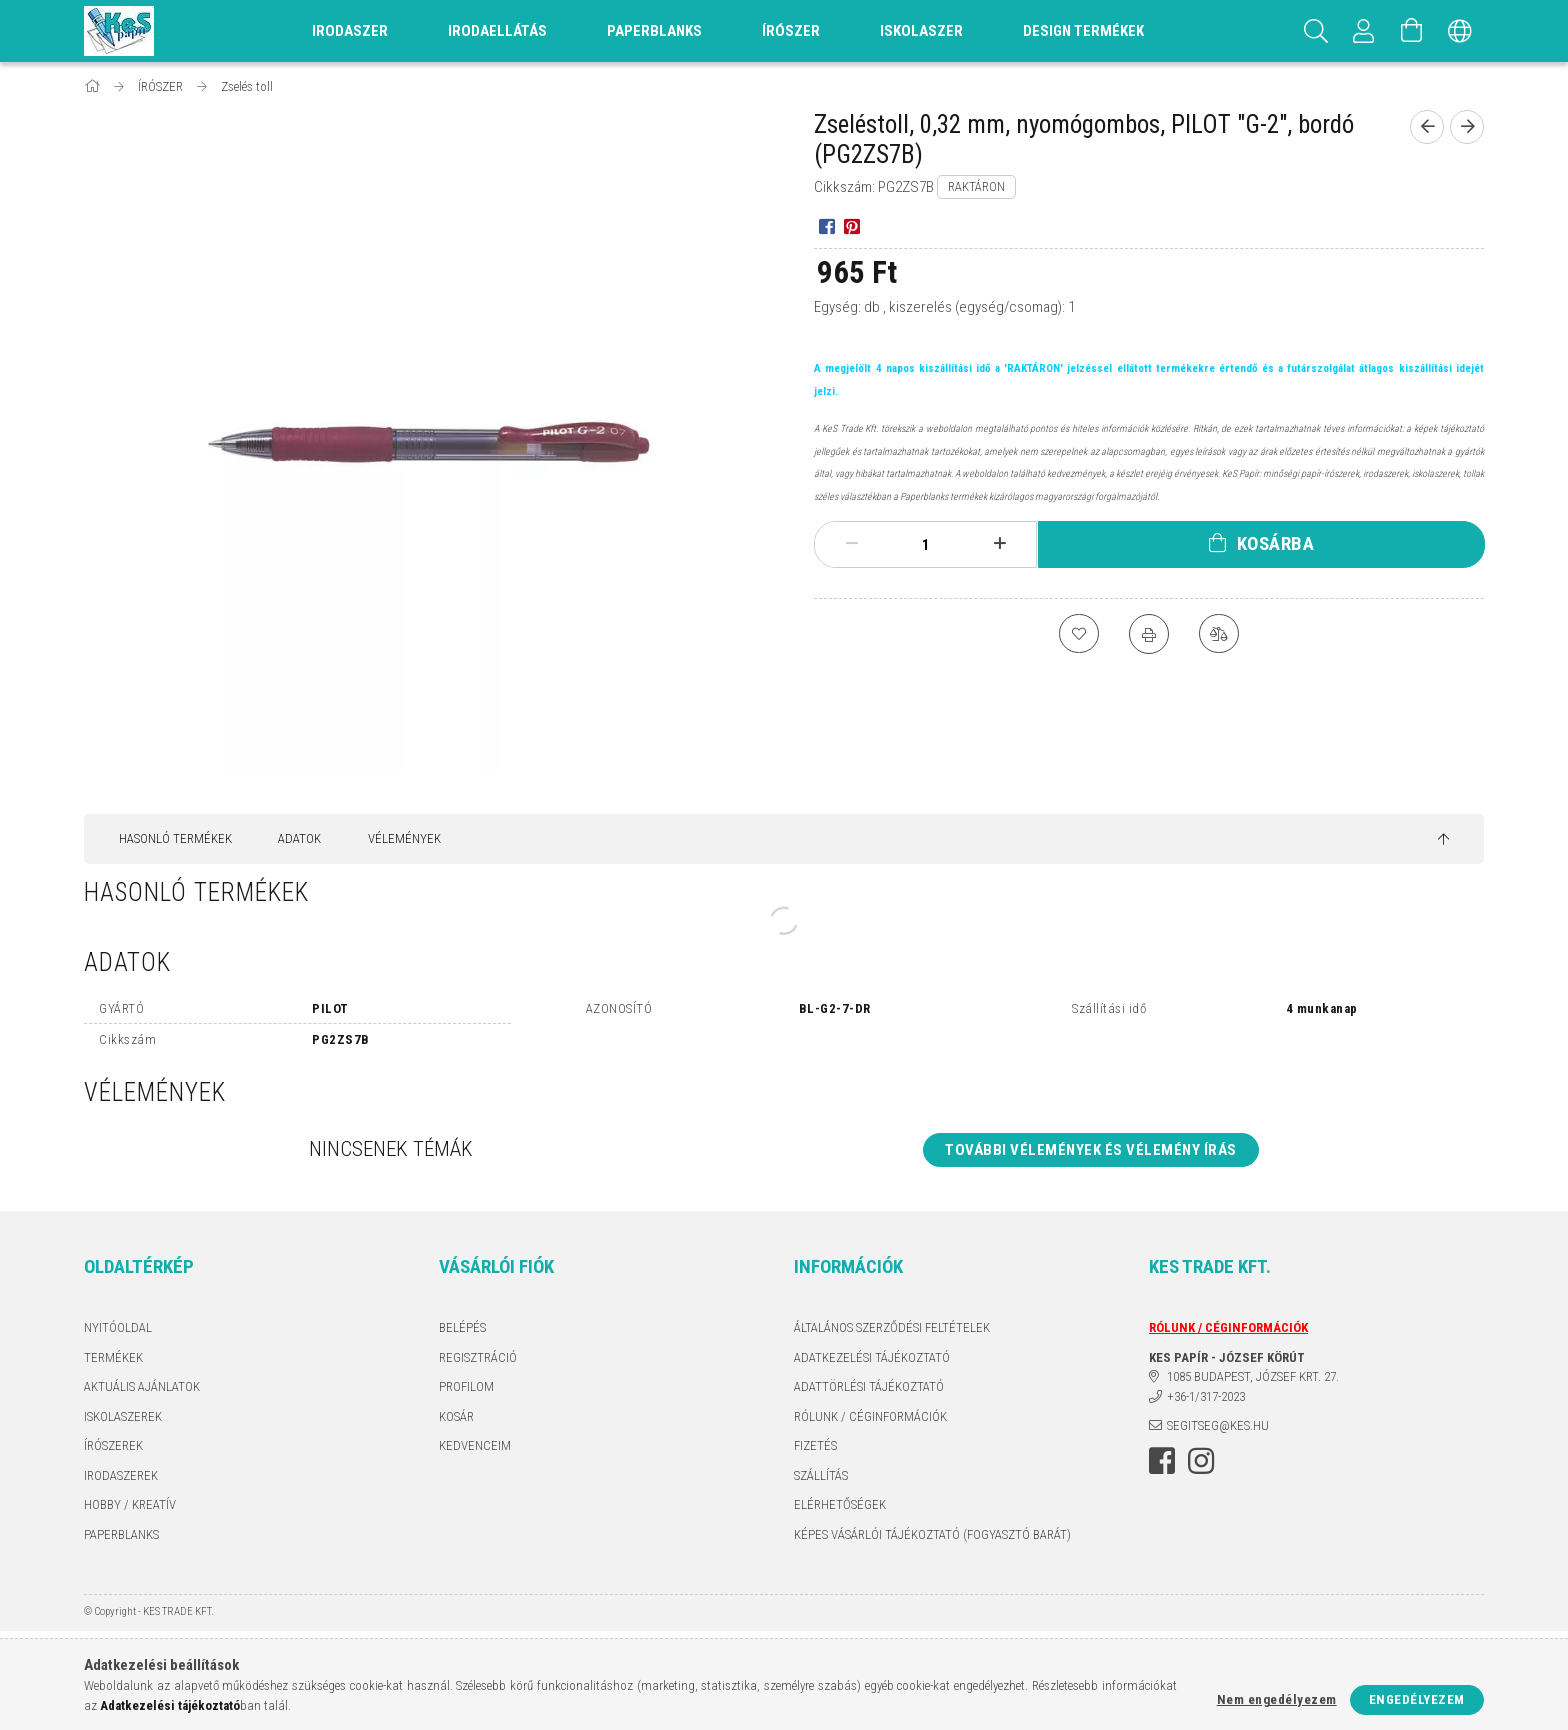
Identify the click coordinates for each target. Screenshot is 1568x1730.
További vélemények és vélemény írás (1091, 1150)
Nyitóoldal (118, 1327)
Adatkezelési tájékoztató (872, 1357)
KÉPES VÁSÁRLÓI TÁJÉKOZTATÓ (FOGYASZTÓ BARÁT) (932, 1534)
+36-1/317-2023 (1206, 1396)
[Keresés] (1316, 31)
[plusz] (1000, 544)
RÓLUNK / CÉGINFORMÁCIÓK (870, 1416)
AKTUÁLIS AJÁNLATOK (142, 1386)
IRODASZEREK (121, 1475)
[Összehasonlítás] (1219, 634)
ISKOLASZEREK (123, 1416)
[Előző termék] (1427, 127)
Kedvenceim (475, 1445)
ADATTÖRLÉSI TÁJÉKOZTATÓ (869, 1386)
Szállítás (821, 1475)
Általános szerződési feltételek (892, 1327)
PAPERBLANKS (121, 1534)
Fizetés (815, 1445)
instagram (1201, 1461)
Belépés (462, 1327)
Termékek (113, 1357)
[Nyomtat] (1149, 634)
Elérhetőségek (840, 1504)
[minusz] (852, 544)
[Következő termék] (1467, 127)
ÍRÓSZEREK (113, 1445)
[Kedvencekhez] (1079, 634)
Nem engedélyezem (1277, 1699)
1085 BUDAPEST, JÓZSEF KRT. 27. (1253, 1376)
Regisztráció (478, 1357)
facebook (1162, 1461)
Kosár (456, 1416)
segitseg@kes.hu (1218, 1425)
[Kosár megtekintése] (1412, 31)
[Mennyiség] (926, 545)
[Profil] (1364, 31)
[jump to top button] (1443, 840)
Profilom (466, 1386)
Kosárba (1276, 543)
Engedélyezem (1417, 1699)
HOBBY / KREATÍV (130, 1504)
